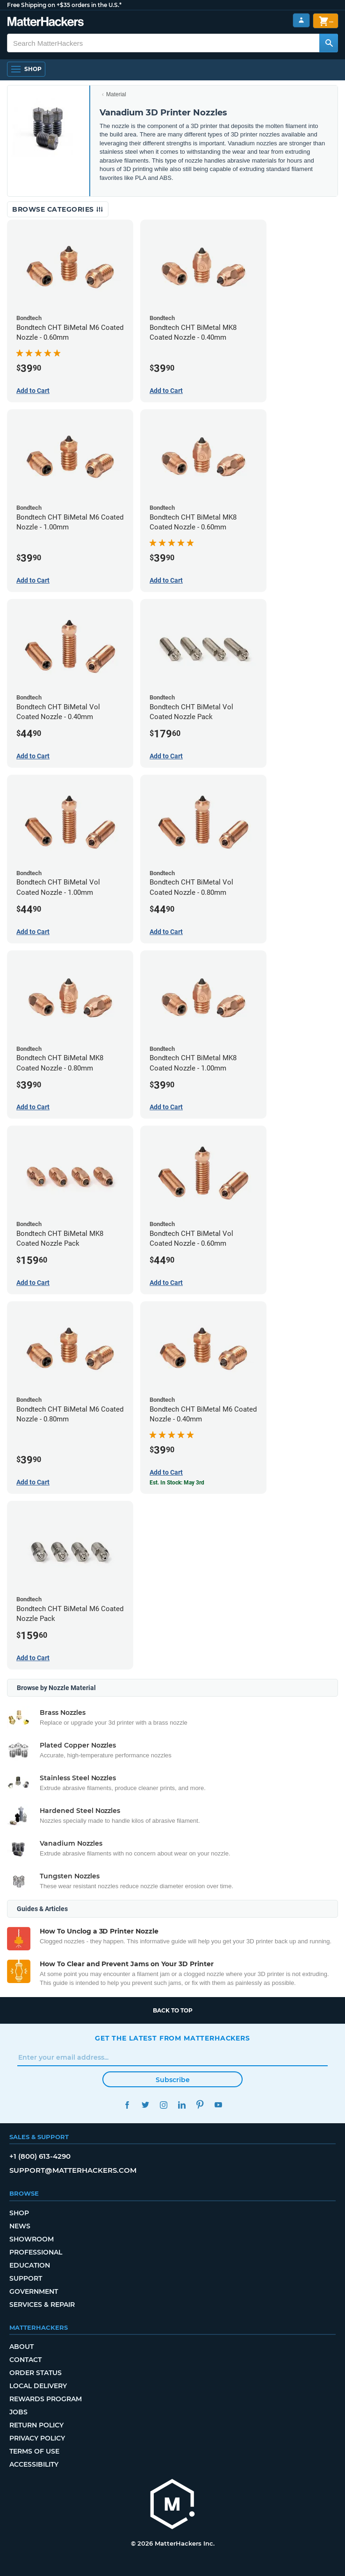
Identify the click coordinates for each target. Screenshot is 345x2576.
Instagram (163, 2105)
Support (25, 2278)
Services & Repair (42, 2304)
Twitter (145, 2105)
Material (116, 94)
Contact (25, 2359)
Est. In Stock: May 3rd (177, 1482)
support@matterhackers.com (73, 2170)
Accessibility (33, 2464)
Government (33, 2291)
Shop (19, 2213)
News (19, 2226)
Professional (35, 2252)
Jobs (18, 2412)
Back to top (173, 2010)
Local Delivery (38, 2386)
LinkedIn (181, 2105)
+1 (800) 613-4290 (40, 2156)
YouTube (218, 2105)
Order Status (35, 2373)
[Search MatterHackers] (328, 43)
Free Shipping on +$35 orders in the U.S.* (64, 4)
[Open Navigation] (26, 69)
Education (29, 2265)
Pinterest (200, 2105)
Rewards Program (45, 2399)
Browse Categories (57, 209)
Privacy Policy (37, 2438)
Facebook (127, 2105)
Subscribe (173, 2080)
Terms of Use (34, 2451)
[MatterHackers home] (172, 2505)
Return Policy (36, 2425)
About (21, 2346)
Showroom (31, 2239)
